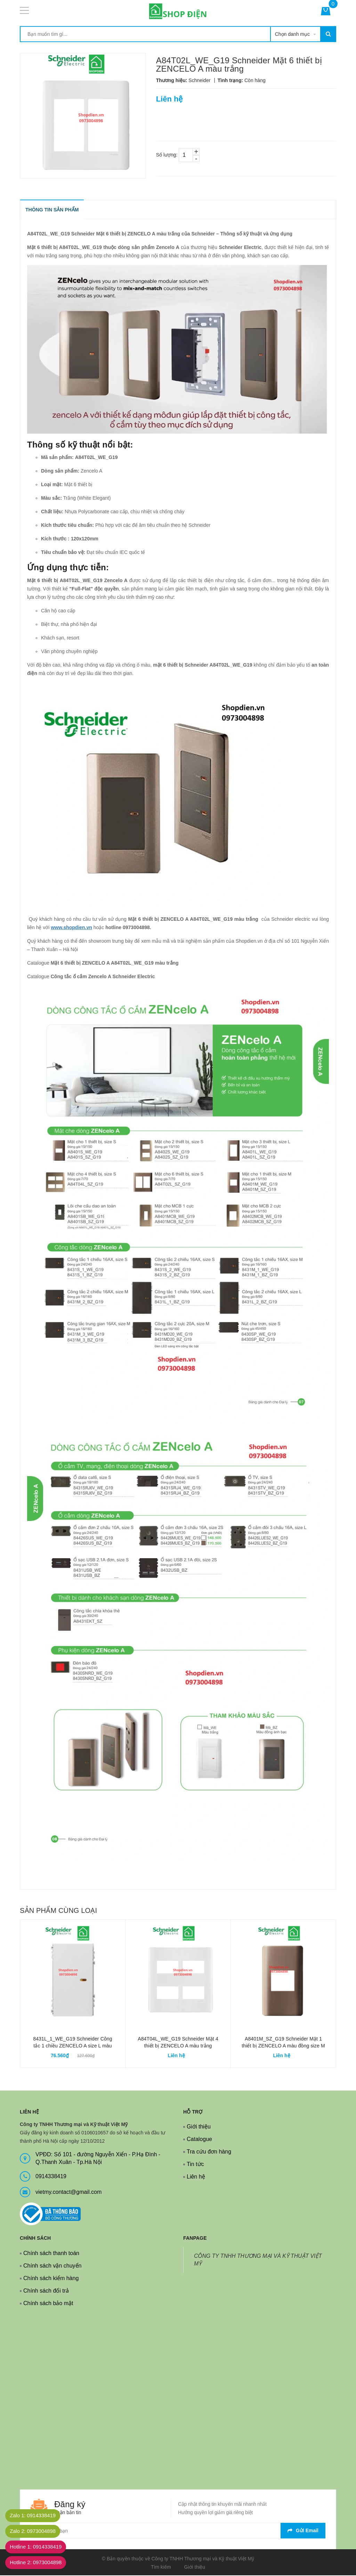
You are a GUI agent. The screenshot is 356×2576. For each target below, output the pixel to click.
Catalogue (199, 2139)
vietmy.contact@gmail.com (68, 2192)
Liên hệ (196, 2177)
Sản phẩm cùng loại (58, 1911)
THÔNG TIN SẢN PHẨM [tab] (52, 210)
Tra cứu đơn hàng (209, 2152)
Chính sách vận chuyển (52, 2266)
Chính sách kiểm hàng (51, 2278)
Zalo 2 (36, 2531)
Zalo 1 (36, 2516)
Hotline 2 (39, 2563)
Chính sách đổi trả (46, 2291)
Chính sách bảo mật (48, 2304)
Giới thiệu (199, 2127)
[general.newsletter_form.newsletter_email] (178, 2531)
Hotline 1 (39, 2547)
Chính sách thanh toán (51, 2253)
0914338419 (50, 2177)
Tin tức (195, 2164)
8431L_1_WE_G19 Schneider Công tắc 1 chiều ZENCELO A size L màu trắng (72, 2046)
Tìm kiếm (161, 2567)
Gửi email (303, 2531)
